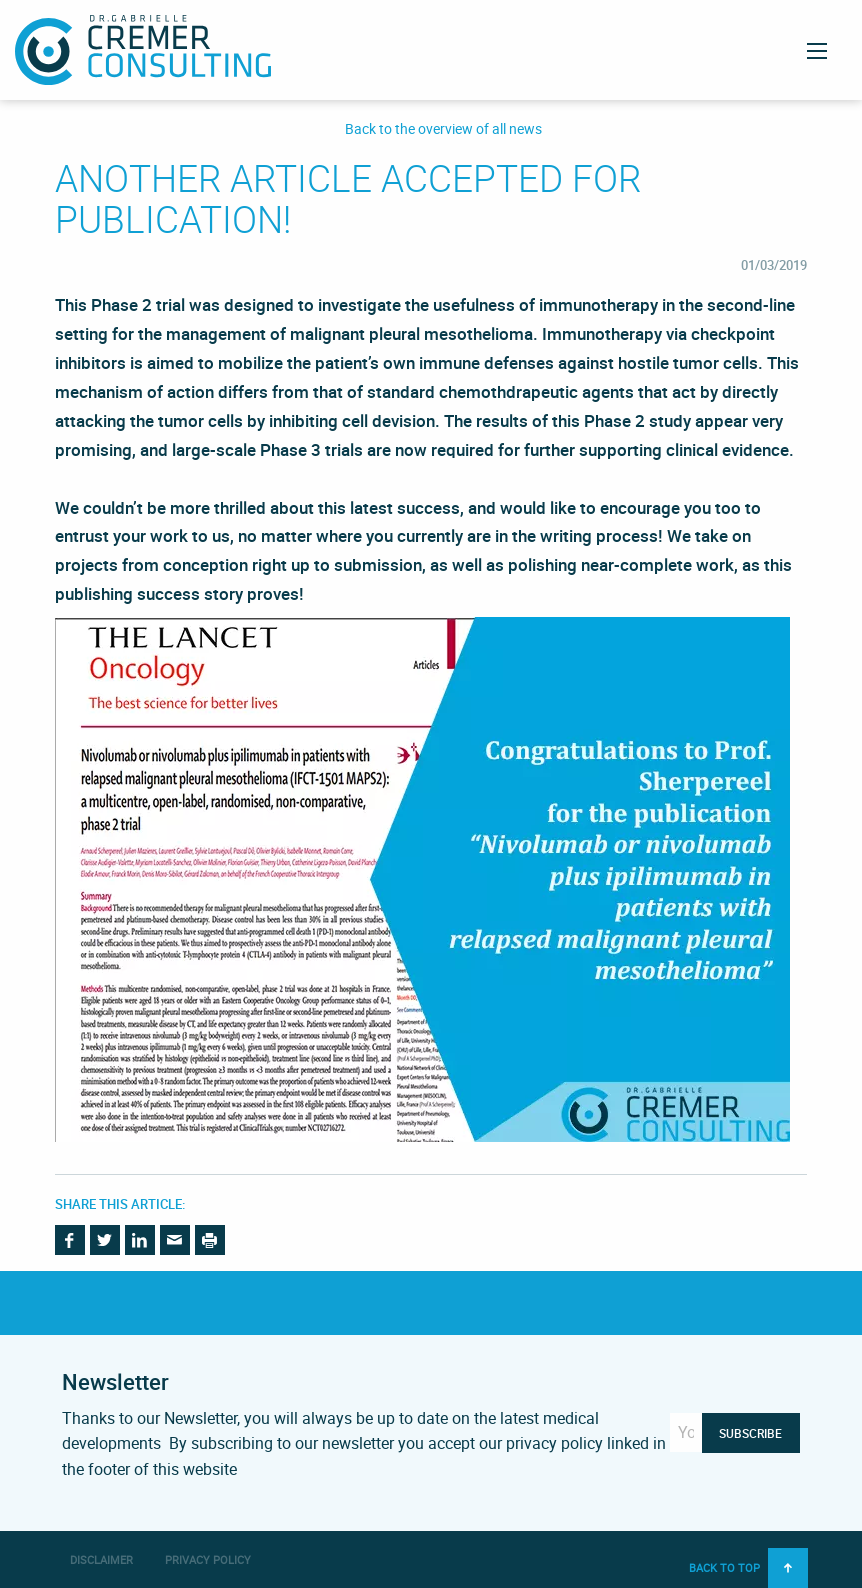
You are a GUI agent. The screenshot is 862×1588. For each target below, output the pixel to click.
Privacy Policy (208, 1559)
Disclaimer (101, 1559)
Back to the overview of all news (443, 129)
